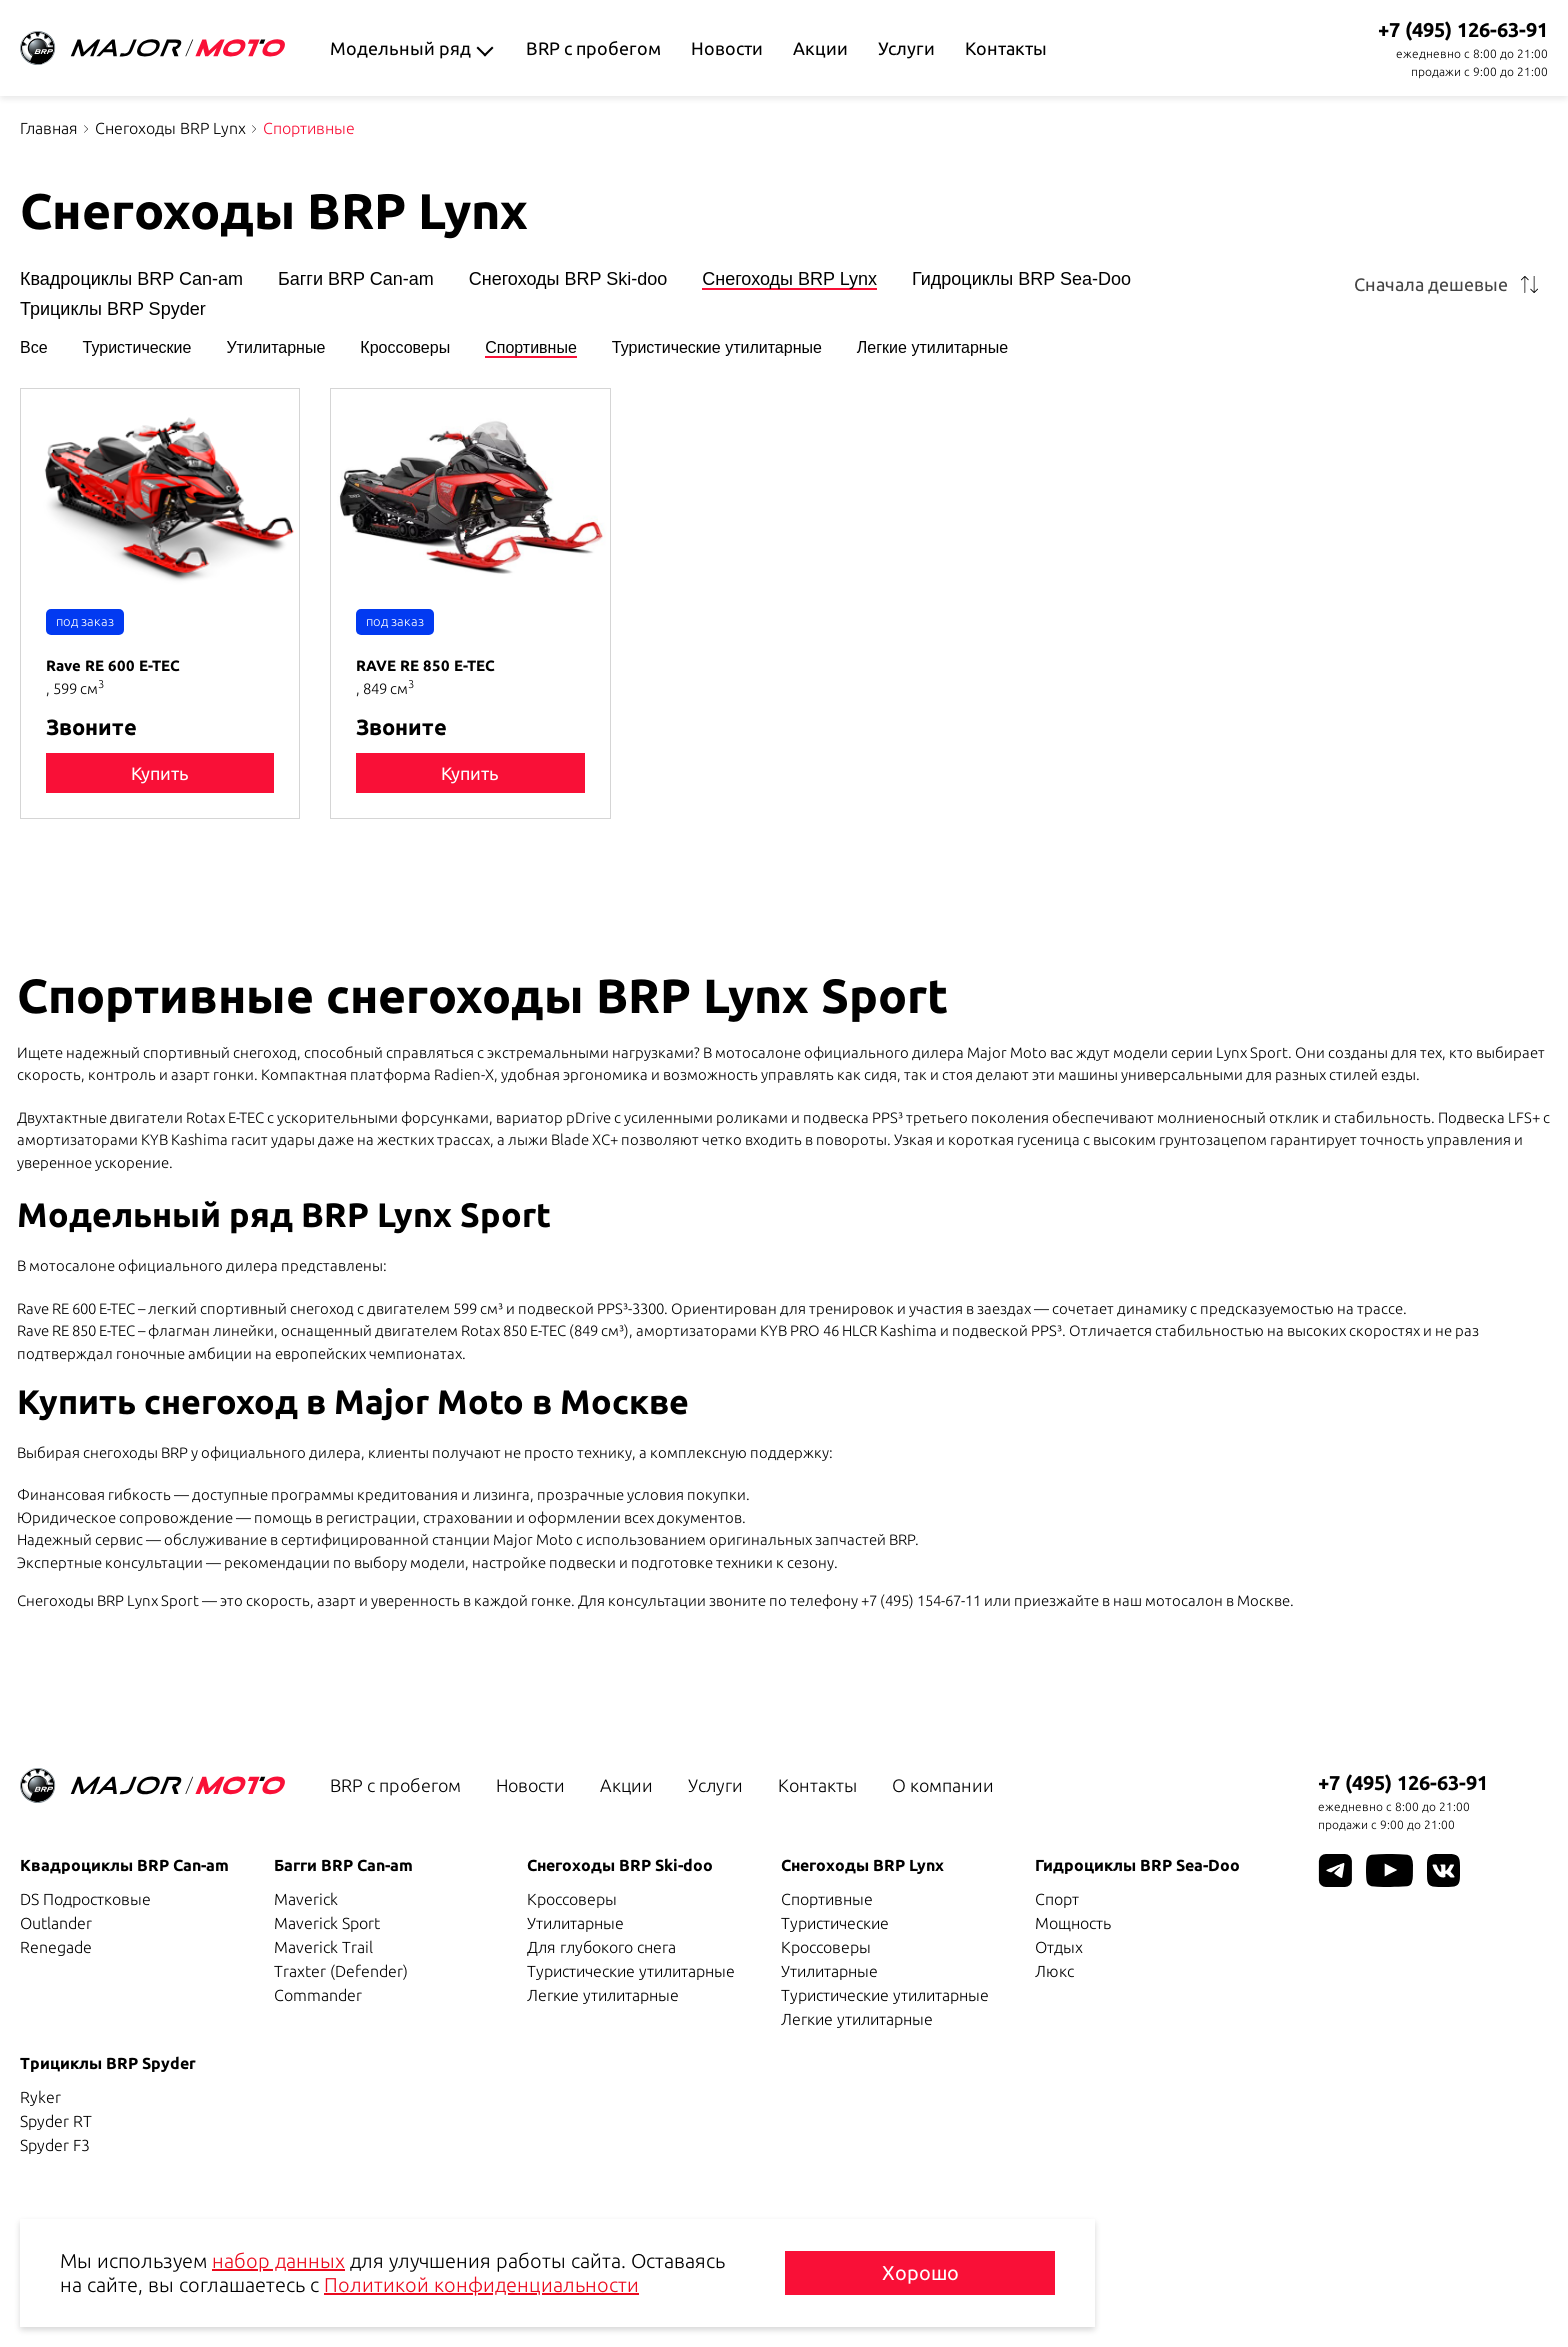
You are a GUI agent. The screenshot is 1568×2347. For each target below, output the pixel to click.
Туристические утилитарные (717, 348)
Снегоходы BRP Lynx (170, 128)
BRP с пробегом (593, 48)
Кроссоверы (405, 348)
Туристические (137, 348)
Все (34, 348)
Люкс (1054, 1971)
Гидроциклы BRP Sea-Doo (1021, 279)
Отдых (1059, 1947)
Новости (727, 48)
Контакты (1006, 48)
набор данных (278, 2260)
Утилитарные (275, 348)
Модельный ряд (400, 48)
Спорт (1057, 1899)
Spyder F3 (55, 2145)
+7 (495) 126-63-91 (1463, 29)
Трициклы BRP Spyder (113, 309)
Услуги (906, 48)
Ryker (40, 2097)
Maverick (306, 1899)
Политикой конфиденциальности (481, 2284)
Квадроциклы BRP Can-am (131, 279)
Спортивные (531, 348)
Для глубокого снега (601, 1947)
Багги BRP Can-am (356, 279)
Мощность (1073, 1923)
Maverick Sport (327, 1923)
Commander (318, 1995)
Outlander (56, 1923)
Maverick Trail (323, 1947)
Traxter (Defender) (341, 1971)
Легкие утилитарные (932, 348)
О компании (943, 1785)
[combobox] (1450, 284)
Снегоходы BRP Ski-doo (568, 279)
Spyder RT (56, 2121)
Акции (820, 48)
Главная (49, 128)
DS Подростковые (85, 1899)
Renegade (56, 1947)
